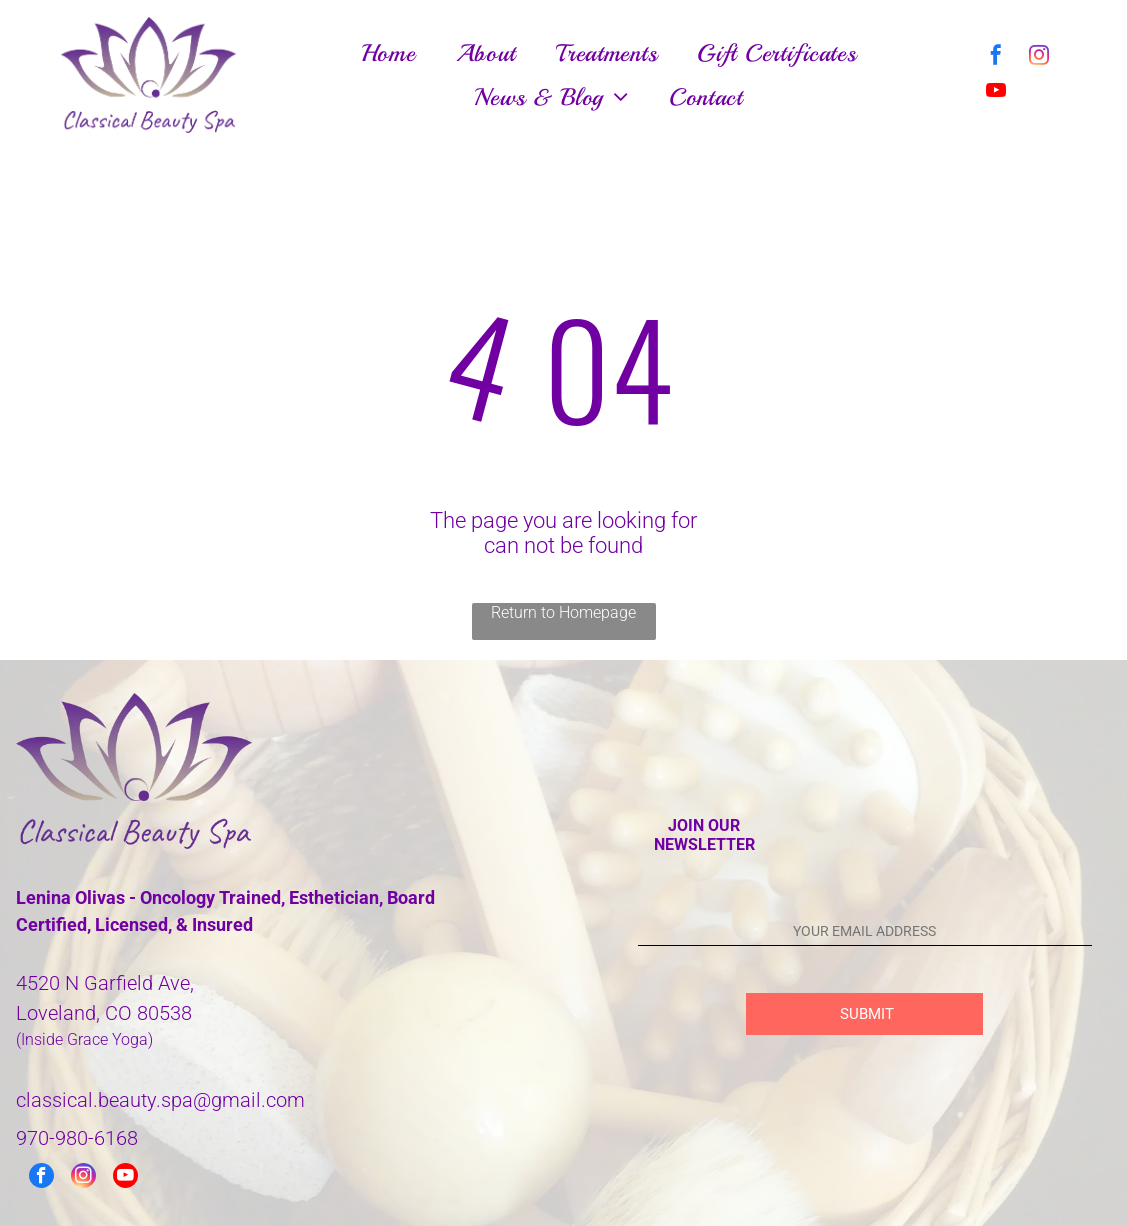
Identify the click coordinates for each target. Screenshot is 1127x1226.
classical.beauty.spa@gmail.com (160, 1100)
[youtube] (996, 92)
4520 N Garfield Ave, (105, 983)
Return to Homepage (563, 612)
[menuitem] (388, 53)
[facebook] (996, 57)
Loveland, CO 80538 (104, 1013)
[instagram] (1039, 57)
